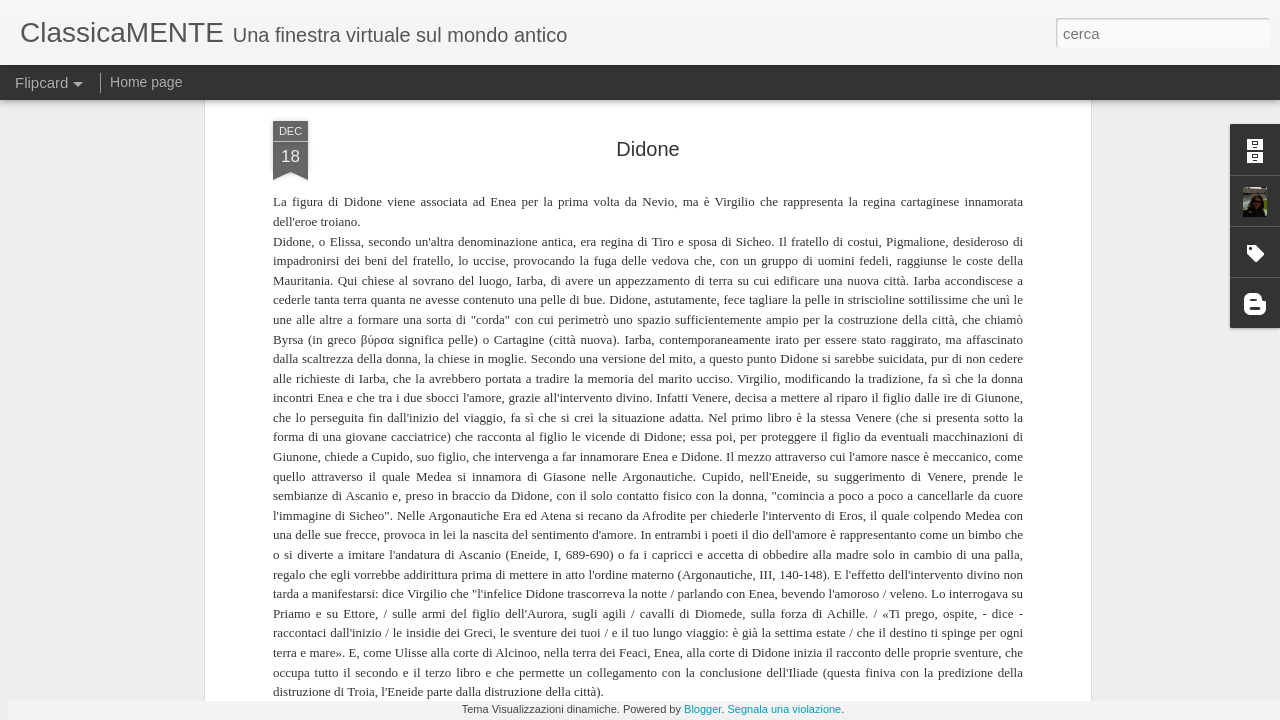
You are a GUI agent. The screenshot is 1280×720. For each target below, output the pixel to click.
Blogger (702, 709)
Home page (146, 82)
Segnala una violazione (784, 709)
